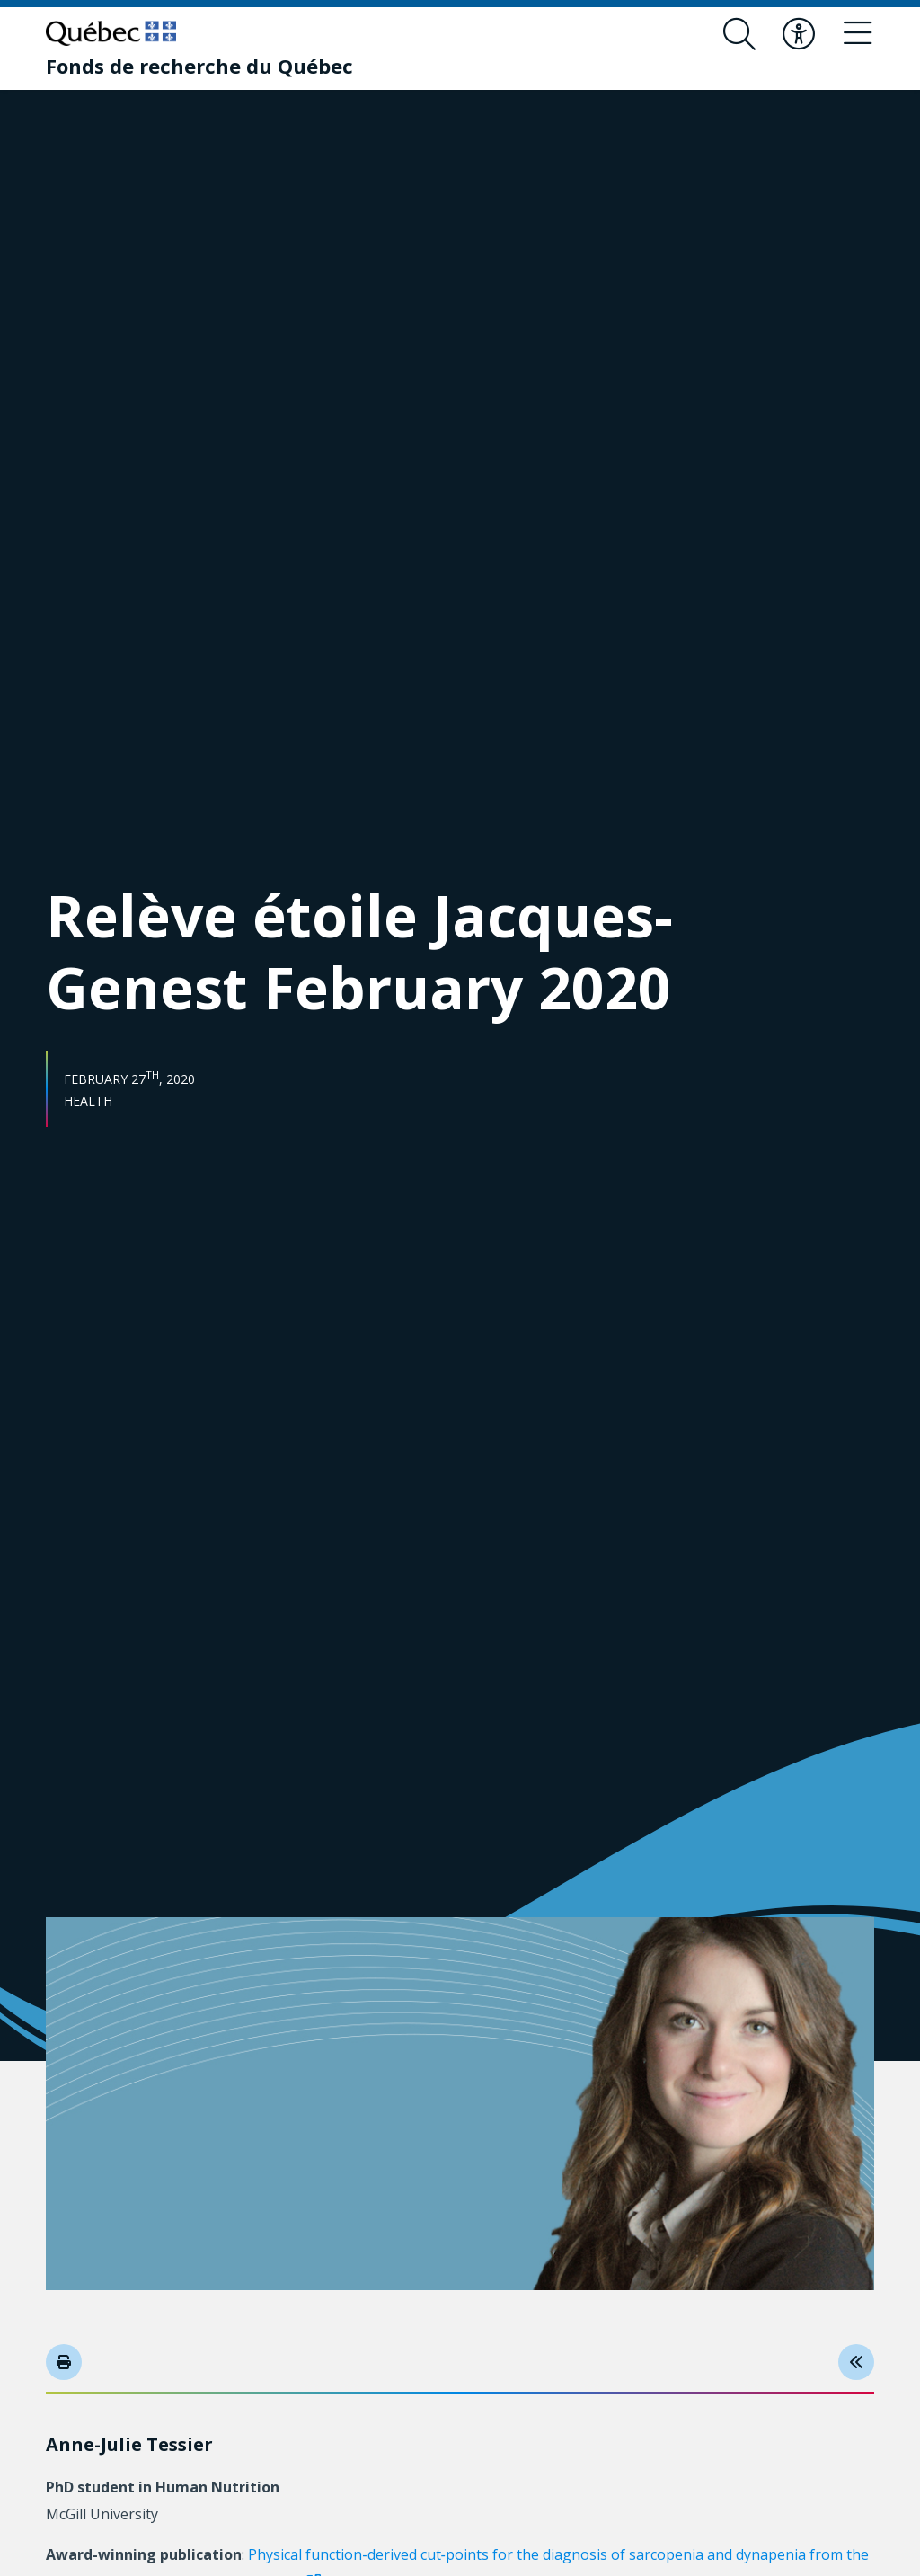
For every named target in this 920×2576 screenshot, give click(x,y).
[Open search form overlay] (739, 34)
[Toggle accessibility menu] (799, 34)
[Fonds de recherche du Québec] (199, 65)
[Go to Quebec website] (111, 33)
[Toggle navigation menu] (858, 34)
